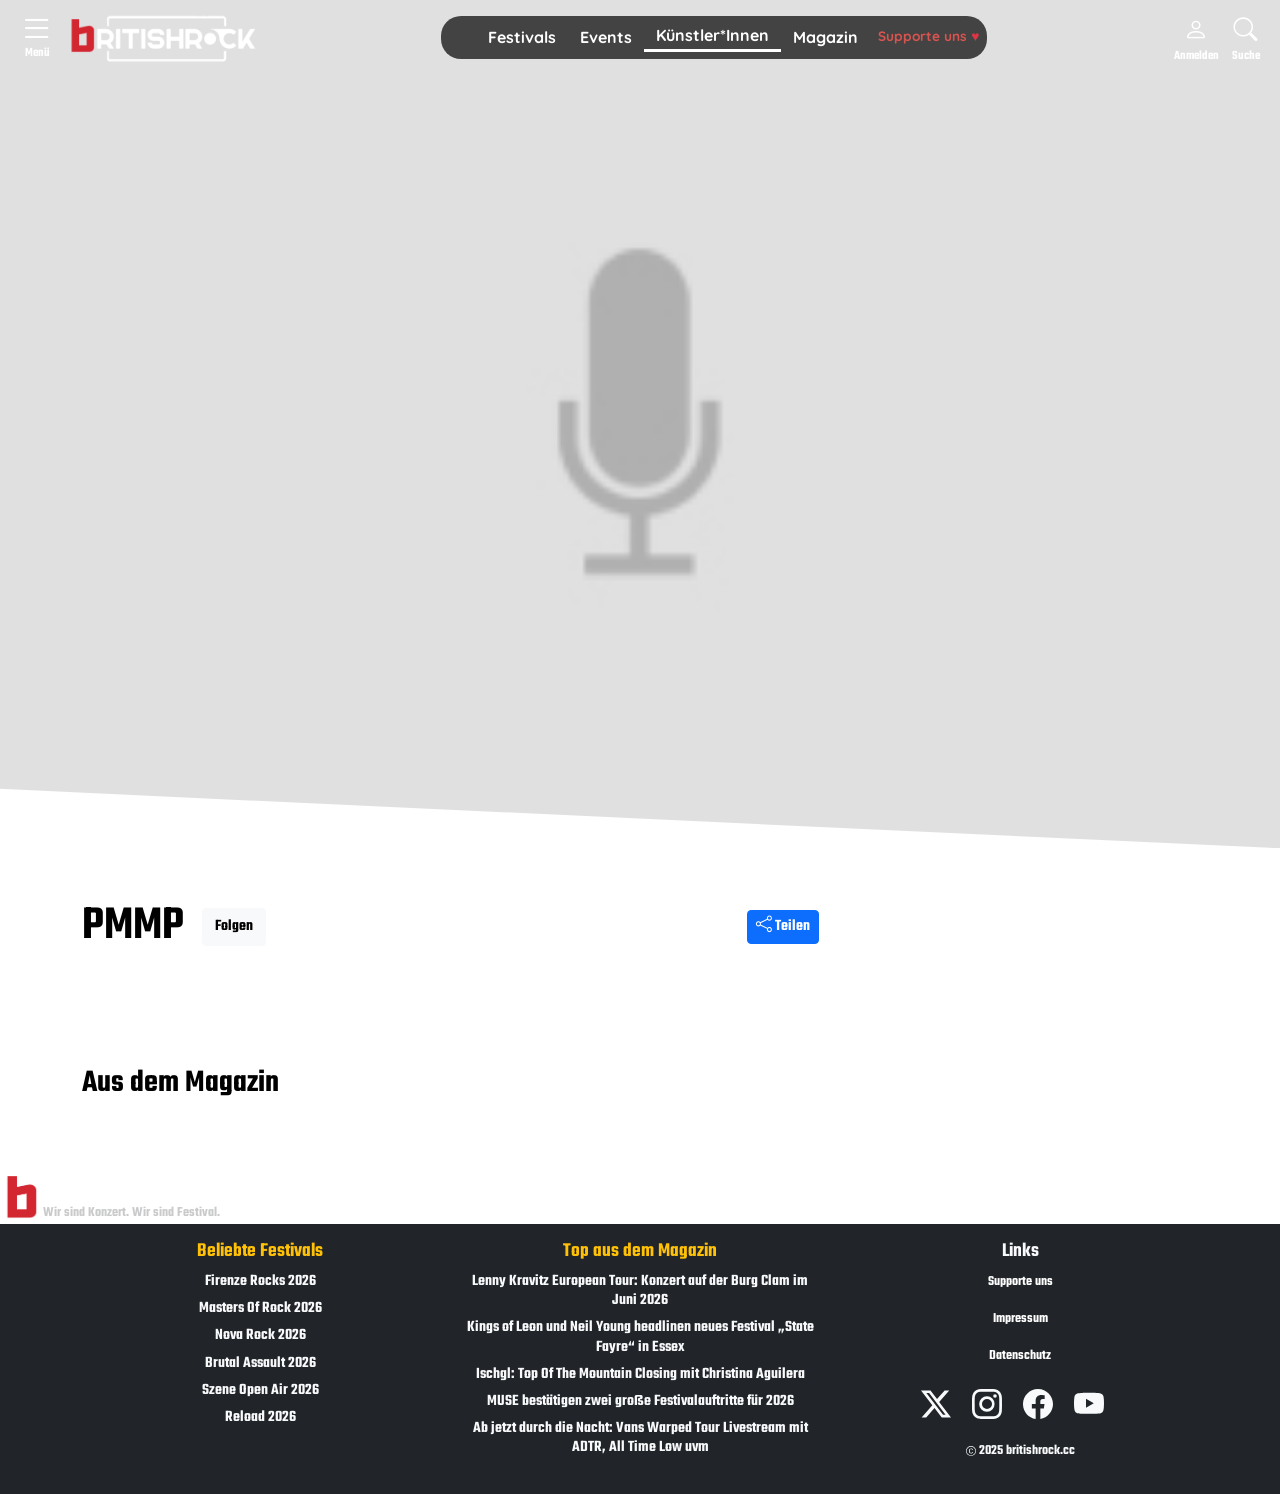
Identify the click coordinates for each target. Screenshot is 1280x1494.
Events (606, 37)
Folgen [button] (234, 926)
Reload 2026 (260, 1417)
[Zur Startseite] (21, 1198)
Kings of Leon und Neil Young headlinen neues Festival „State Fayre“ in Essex (640, 1337)
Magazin (825, 37)
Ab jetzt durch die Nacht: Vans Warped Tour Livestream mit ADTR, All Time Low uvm (640, 1438)
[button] (522, 38)
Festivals (522, 37)
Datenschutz (1020, 1356)
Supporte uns (928, 35)
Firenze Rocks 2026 (260, 1281)
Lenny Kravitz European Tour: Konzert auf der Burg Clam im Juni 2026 (640, 1291)
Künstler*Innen (712, 35)
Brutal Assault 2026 (260, 1363)
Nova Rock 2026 (260, 1335)
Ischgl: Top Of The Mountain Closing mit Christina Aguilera (640, 1374)
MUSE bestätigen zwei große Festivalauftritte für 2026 (640, 1401)
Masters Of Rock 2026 (260, 1308)
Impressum (1020, 1319)
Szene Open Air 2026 (260, 1390)
